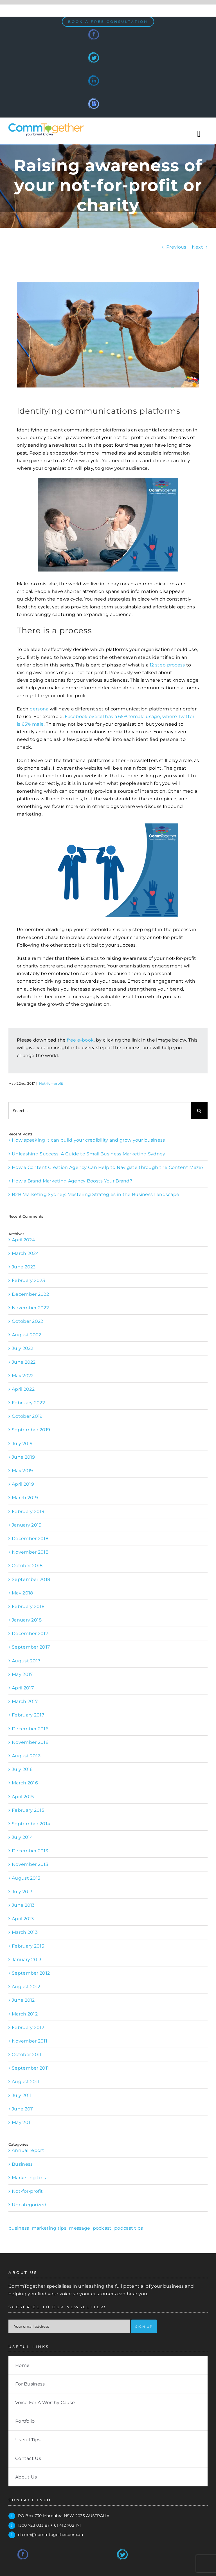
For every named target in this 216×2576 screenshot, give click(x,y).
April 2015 (23, 1796)
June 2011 (23, 2109)
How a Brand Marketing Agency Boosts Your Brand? (72, 1181)
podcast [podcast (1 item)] (102, 2228)
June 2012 (23, 2000)
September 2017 (31, 1647)
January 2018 (27, 1620)
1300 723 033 (31, 2525)
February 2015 (28, 1810)
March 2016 (25, 1783)
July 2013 (22, 1891)
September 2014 (31, 1823)
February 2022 (28, 1402)
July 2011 (22, 2095)
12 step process (168, 665)
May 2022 (22, 1375)
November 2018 (30, 1552)
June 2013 (23, 1905)
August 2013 (26, 1878)
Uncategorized (29, 2204)
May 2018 (22, 1593)
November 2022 (30, 1307)
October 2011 (27, 2054)
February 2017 (28, 1715)
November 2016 (30, 1742)
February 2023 (28, 1280)
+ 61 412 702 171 (65, 2525)
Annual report (28, 2150)
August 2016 (26, 1755)
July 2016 (22, 1769)
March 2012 (25, 2014)
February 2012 (28, 2027)
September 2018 (31, 1579)
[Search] (199, 1110)
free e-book (80, 1040)
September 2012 (31, 1973)
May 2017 (22, 1674)
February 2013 (28, 1946)
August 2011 (25, 2081)
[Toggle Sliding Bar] (199, 134)
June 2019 (23, 1457)
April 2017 (23, 1688)
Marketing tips (29, 2177)
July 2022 (22, 1348)
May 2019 (22, 1470)
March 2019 (25, 1497)
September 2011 (30, 2068)
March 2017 (25, 1701)
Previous (176, 247)
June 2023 (24, 1267)
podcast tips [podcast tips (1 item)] (128, 2228)
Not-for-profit (51, 1083)
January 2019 (27, 1525)
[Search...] (99, 1110)
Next (197, 247)
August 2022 (26, 1334)
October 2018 (27, 1565)
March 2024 (25, 1253)
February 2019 (28, 1511)
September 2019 (31, 1429)
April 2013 (23, 1918)
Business (22, 2164)
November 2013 (30, 1864)
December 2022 (30, 1294)
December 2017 (30, 1633)
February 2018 (28, 1606)
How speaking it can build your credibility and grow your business (88, 1140)
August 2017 (26, 1661)
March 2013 (25, 1932)
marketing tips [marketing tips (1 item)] (49, 2228)
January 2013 (27, 1959)
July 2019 (22, 1443)
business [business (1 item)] (18, 2228)
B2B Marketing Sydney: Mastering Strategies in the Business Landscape (95, 1194)
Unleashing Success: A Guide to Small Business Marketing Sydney (88, 1154)
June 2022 (24, 1362)
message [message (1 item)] (79, 2228)
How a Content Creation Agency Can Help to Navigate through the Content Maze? (108, 1167)
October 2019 (27, 1416)
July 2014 (22, 1837)
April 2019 (23, 1484)
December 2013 (30, 1850)
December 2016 (30, 1728)
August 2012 (26, 1986)
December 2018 (30, 1538)
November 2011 (29, 2041)
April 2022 (23, 1389)
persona (39, 709)
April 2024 (23, 1239)
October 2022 (27, 1321)
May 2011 (22, 2122)
